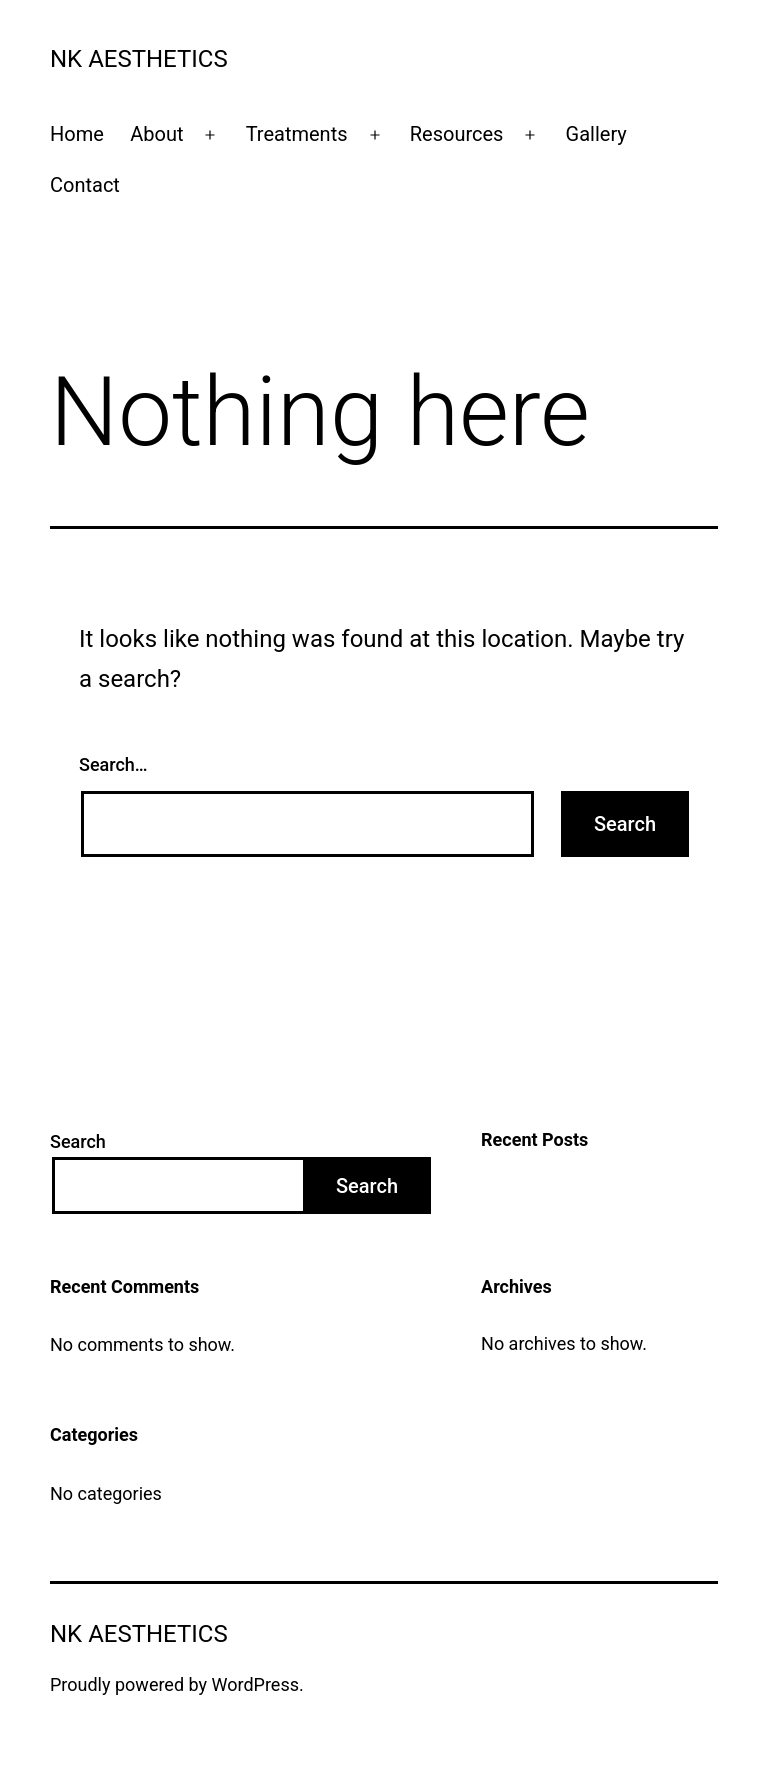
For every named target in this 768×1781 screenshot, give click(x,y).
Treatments (297, 134)
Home (77, 134)
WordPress (255, 1684)
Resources (457, 134)
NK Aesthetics (139, 59)
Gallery (596, 134)
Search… (113, 764)
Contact (85, 185)
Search (78, 1141)
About (156, 134)
